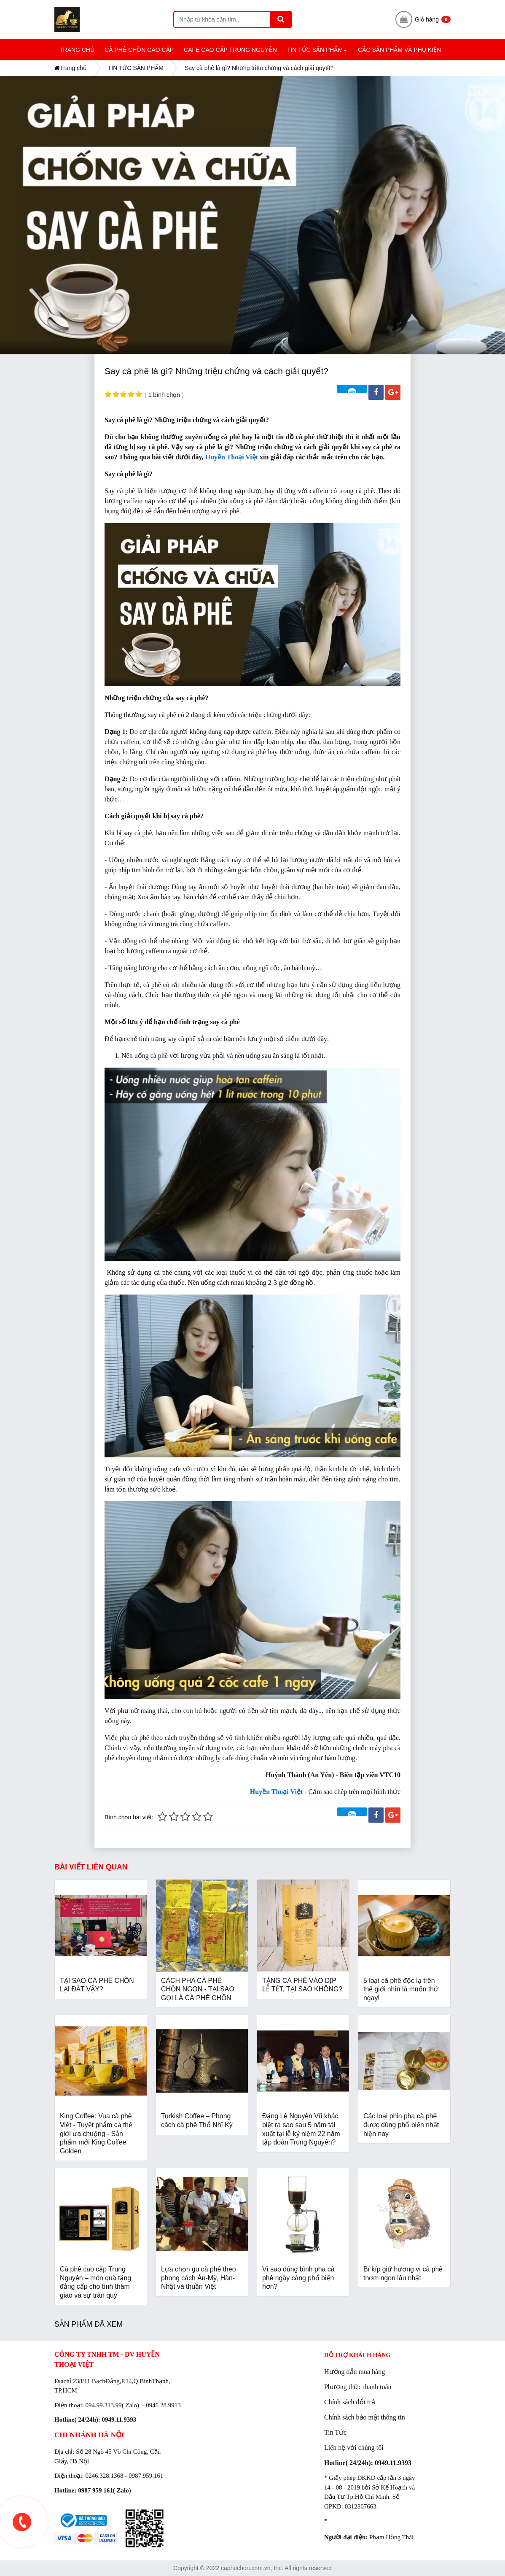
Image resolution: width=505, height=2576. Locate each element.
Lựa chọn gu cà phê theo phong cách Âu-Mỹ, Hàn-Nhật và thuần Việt (198, 2278)
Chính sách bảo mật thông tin (364, 2417)
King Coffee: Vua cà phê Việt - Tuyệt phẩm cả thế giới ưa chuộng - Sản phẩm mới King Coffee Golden (96, 2133)
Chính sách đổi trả (349, 2402)
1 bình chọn (164, 394)
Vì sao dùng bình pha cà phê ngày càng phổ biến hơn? (298, 2278)
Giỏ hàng (423, 19)
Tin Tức (335, 2432)
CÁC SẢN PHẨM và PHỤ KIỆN (399, 49)
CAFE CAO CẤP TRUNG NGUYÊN (230, 49)
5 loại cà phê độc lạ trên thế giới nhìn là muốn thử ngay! (400, 1989)
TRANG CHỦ (76, 49)
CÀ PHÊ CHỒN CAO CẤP (139, 49)
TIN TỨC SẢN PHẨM (318, 53)
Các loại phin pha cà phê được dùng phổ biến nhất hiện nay (401, 2124)
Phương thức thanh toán (358, 2386)
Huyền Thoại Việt (231, 457)
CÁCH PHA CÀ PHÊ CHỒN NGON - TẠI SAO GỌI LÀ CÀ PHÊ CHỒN (197, 1989)
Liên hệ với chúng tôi (354, 2447)
